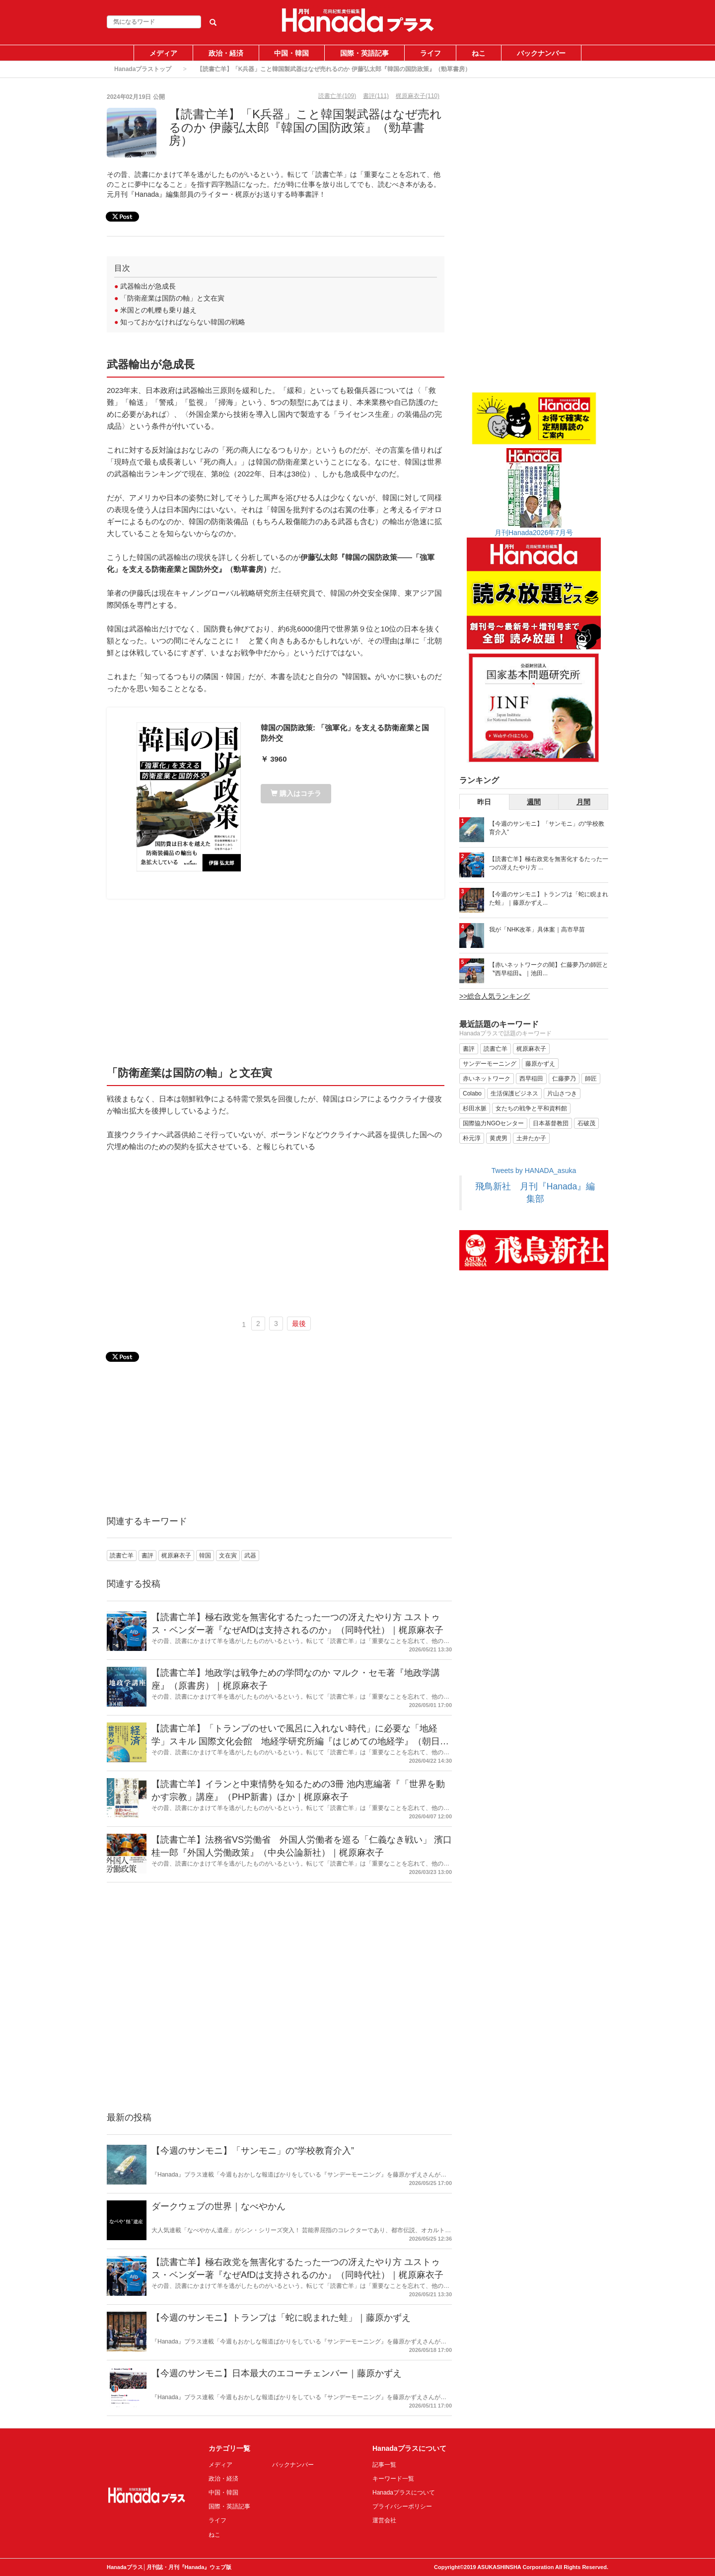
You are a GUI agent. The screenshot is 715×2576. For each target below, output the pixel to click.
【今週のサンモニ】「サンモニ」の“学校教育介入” (252, 2151)
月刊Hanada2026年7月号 (534, 533)
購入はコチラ (296, 793)
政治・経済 (226, 53)
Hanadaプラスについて (403, 2492)
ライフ (430, 53)
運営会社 (384, 2520)
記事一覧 (384, 2464)
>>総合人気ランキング (494, 996)
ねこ (479, 53)
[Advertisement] (275, 981)
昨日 (484, 802)
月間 (583, 802)
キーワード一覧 (393, 2478)
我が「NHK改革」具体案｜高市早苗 (537, 929)
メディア (163, 53)
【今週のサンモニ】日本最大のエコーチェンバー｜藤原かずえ (276, 2373)
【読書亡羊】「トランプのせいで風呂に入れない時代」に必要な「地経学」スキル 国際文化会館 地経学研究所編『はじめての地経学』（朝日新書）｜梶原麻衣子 (300, 1741)
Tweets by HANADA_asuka (534, 1170)
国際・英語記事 (364, 53)
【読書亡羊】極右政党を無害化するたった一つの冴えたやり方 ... (548, 863)
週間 (534, 802)
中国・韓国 (291, 53)
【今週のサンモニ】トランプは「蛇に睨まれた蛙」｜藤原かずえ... (548, 898)
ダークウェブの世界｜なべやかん (218, 2206)
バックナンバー (541, 53)
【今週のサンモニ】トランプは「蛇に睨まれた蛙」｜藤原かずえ (281, 2318)
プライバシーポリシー (402, 2506)
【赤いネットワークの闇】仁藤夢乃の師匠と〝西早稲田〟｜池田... (548, 969)
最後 (299, 1323)
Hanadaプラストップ (142, 69)
